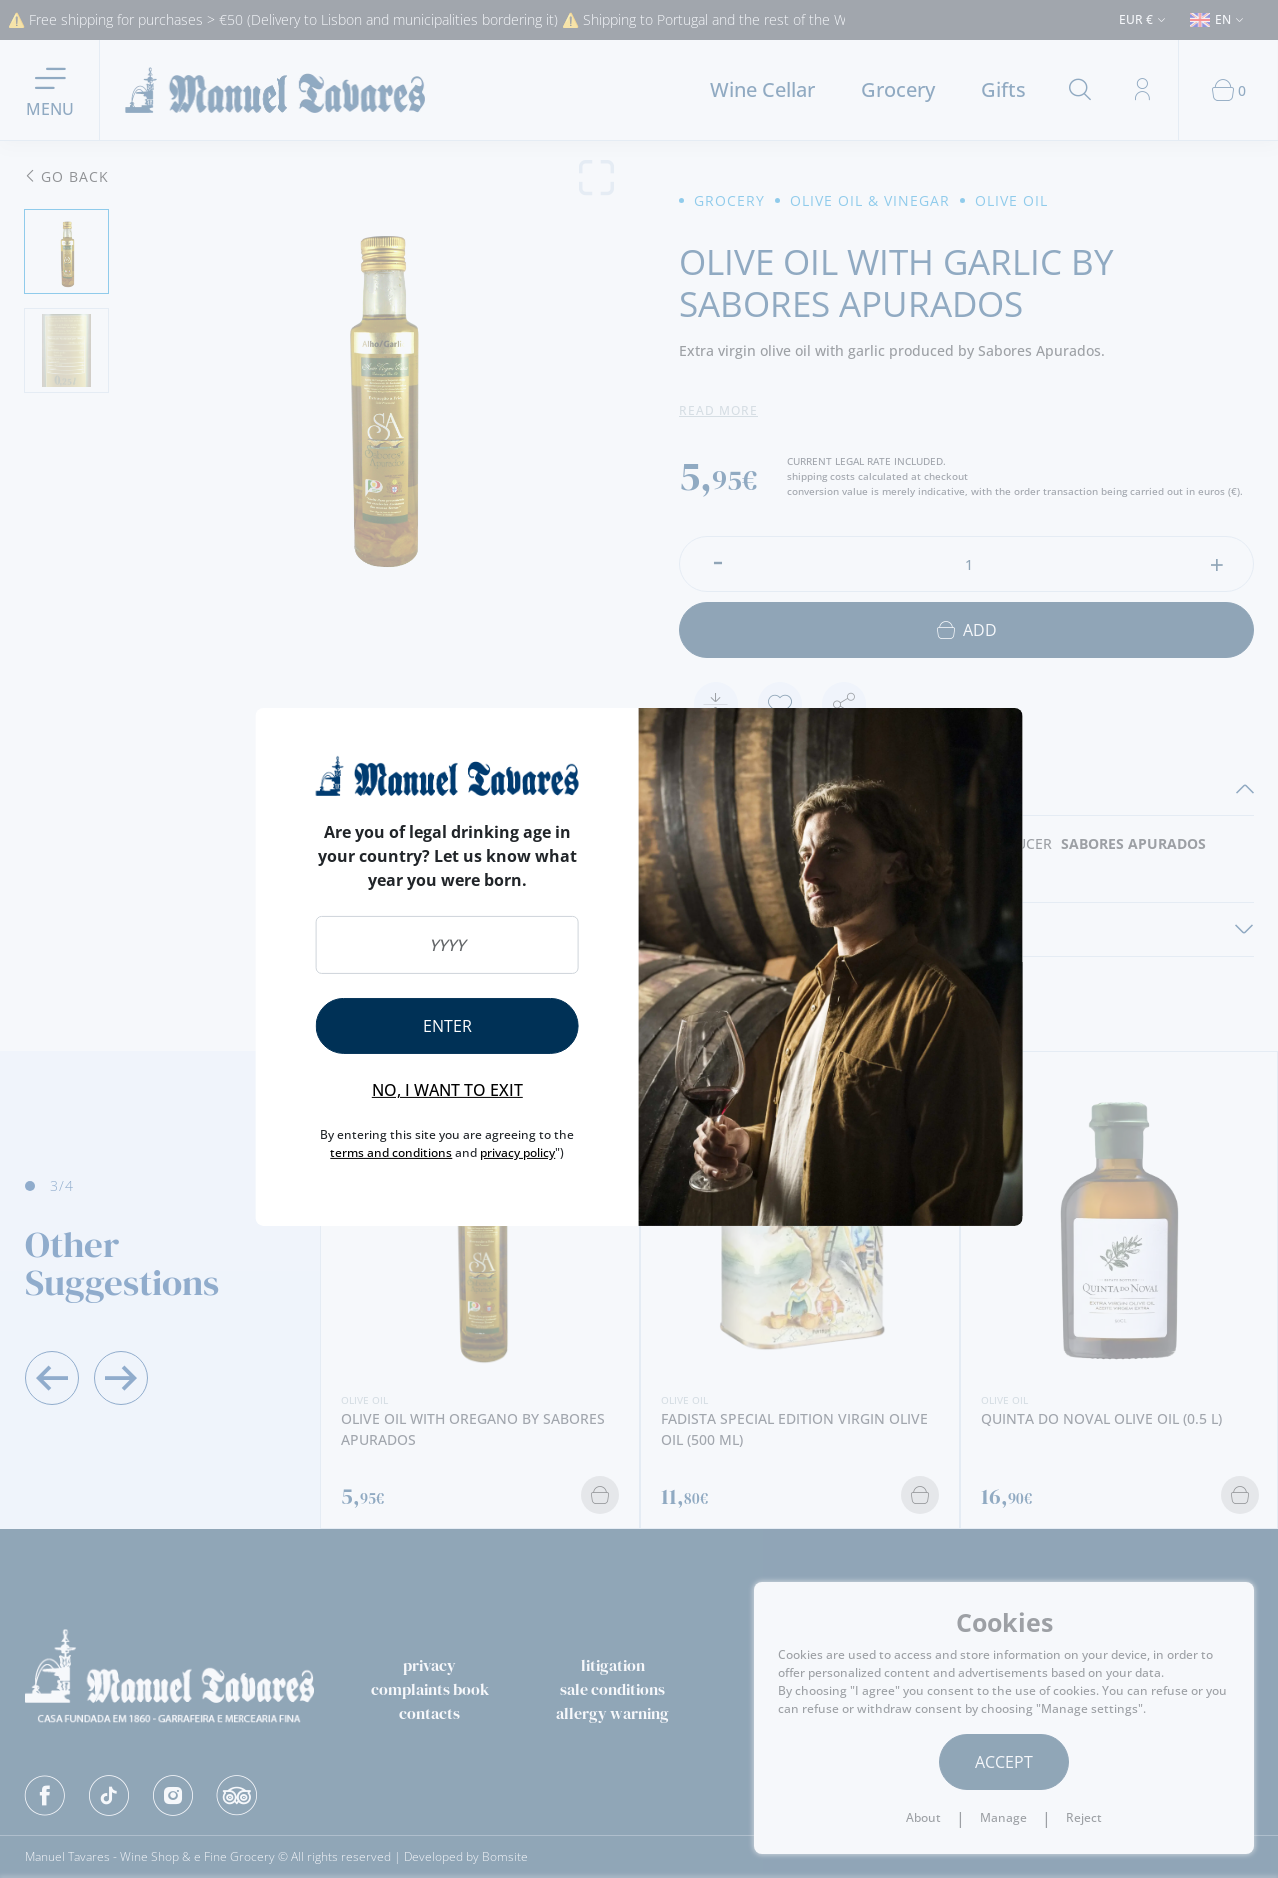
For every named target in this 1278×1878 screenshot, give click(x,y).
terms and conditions (391, 1152)
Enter (447, 1026)
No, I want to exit (447, 1090)
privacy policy (517, 1152)
